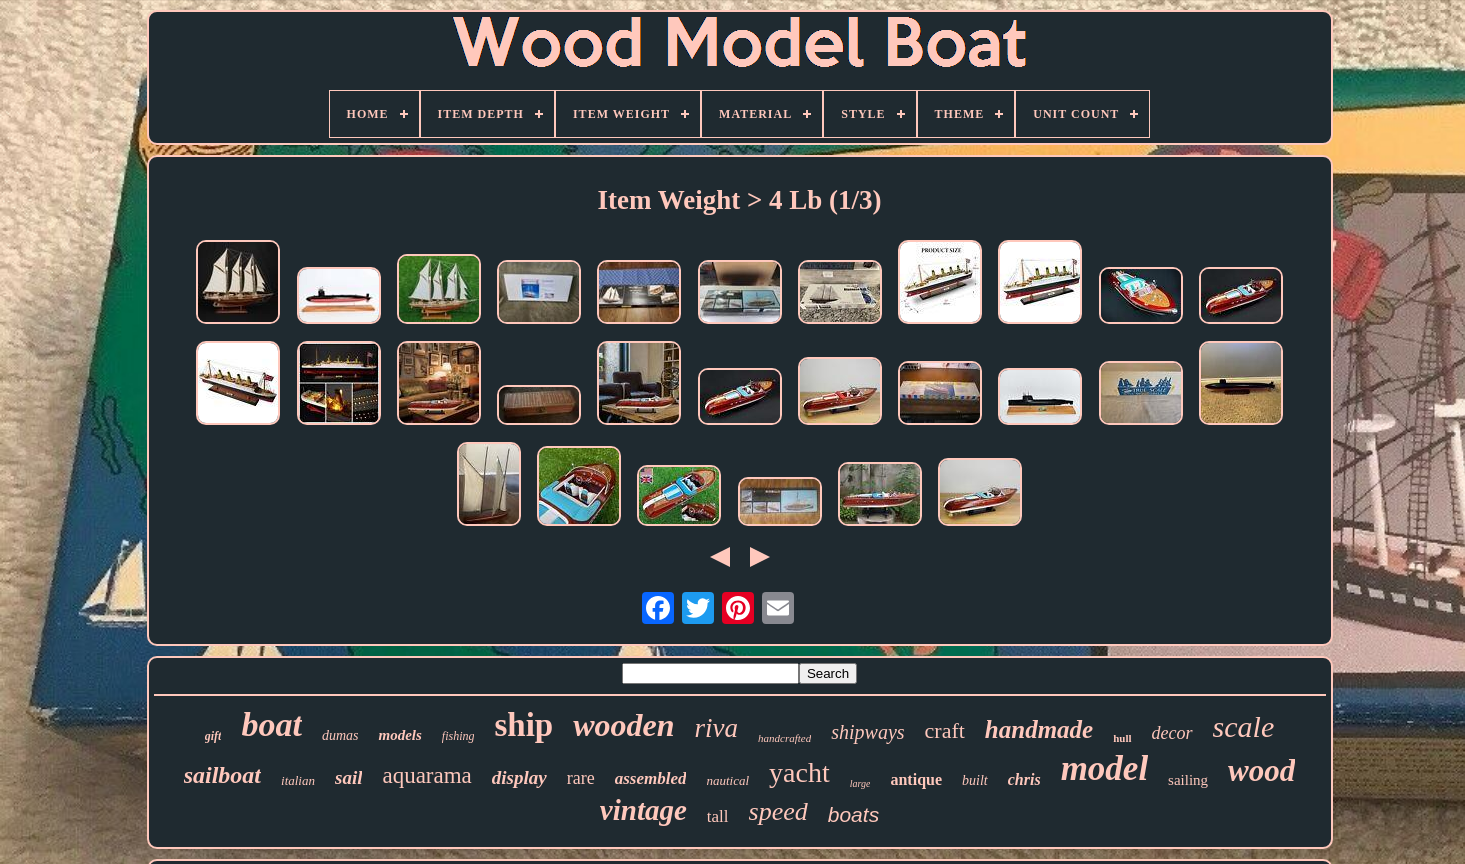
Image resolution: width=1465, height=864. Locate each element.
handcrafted (784, 738)
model (1104, 768)
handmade (1039, 729)
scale (1244, 726)
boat (271, 724)
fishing (458, 736)
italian (298, 780)
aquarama (426, 775)
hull (1122, 738)
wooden (623, 725)
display (519, 777)
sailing (1188, 780)
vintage (643, 810)
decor (1172, 733)
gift (213, 736)
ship (523, 725)
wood (1261, 770)
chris (1024, 779)
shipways (867, 732)
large (860, 783)
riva (717, 728)
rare (581, 778)
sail (348, 777)
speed (778, 811)
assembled (651, 778)
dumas (340, 735)
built (975, 780)
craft (945, 730)
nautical (727, 780)
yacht (799, 772)
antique (916, 779)
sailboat (222, 775)
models (399, 735)
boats (853, 814)
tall (718, 816)
